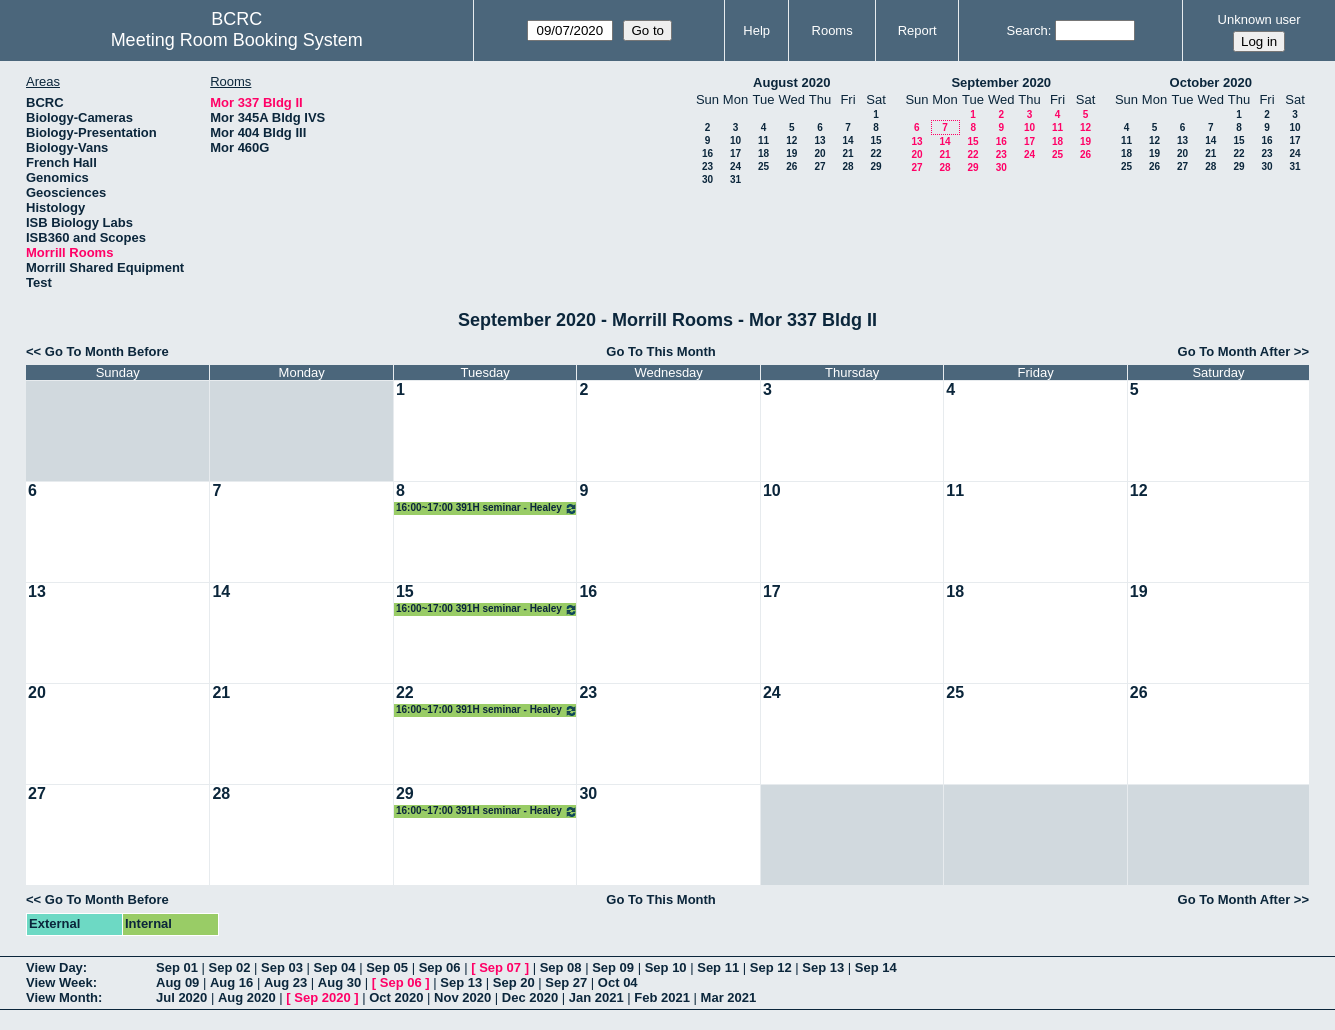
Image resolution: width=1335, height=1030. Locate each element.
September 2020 (1001, 82)
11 (763, 140)
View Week (59, 982)
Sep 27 (566, 982)
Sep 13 (823, 967)
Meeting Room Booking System (237, 40)
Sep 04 (335, 967)
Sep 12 (771, 967)
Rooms (832, 30)
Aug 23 (285, 982)
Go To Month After (1234, 351)
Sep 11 (718, 967)
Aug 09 (177, 982)
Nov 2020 (462, 997)
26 (791, 166)
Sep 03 (282, 967)
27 (819, 166)
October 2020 (1211, 82)
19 (791, 153)
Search (1027, 30)
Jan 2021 (596, 997)
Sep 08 (561, 967)
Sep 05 (387, 967)
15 (875, 140)
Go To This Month (661, 351)
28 (847, 166)
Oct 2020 (396, 997)
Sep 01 (177, 967)
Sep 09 (613, 967)
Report (917, 30)
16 (707, 153)
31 (735, 179)
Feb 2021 (662, 997)
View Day (54, 967)
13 (819, 140)
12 (791, 140)
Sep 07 (500, 967)
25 (763, 166)
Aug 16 (231, 982)
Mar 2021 (729, 997)
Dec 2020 (530, 997)
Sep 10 (666, 967)
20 (819, 153)
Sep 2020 (322, 997)
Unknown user (1259, 19)
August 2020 (791, 82)
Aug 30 (339, 982)
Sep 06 (440, 967)
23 (707, 166)
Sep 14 (876, 967)
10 (735, 140)
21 (847, 153)
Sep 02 (230, 967)
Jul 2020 (181, 997)
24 (735, 166)
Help (756, 30)
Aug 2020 (247, 997)
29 (875, 166)
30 (707, 179)
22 (875, 153)
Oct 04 (618, 982)
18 (763, 153)
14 (847, 140)
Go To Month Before (107, 351)
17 (735, 153)
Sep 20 (514, 982)
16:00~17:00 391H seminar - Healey (487, 508)
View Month (62, 997)
